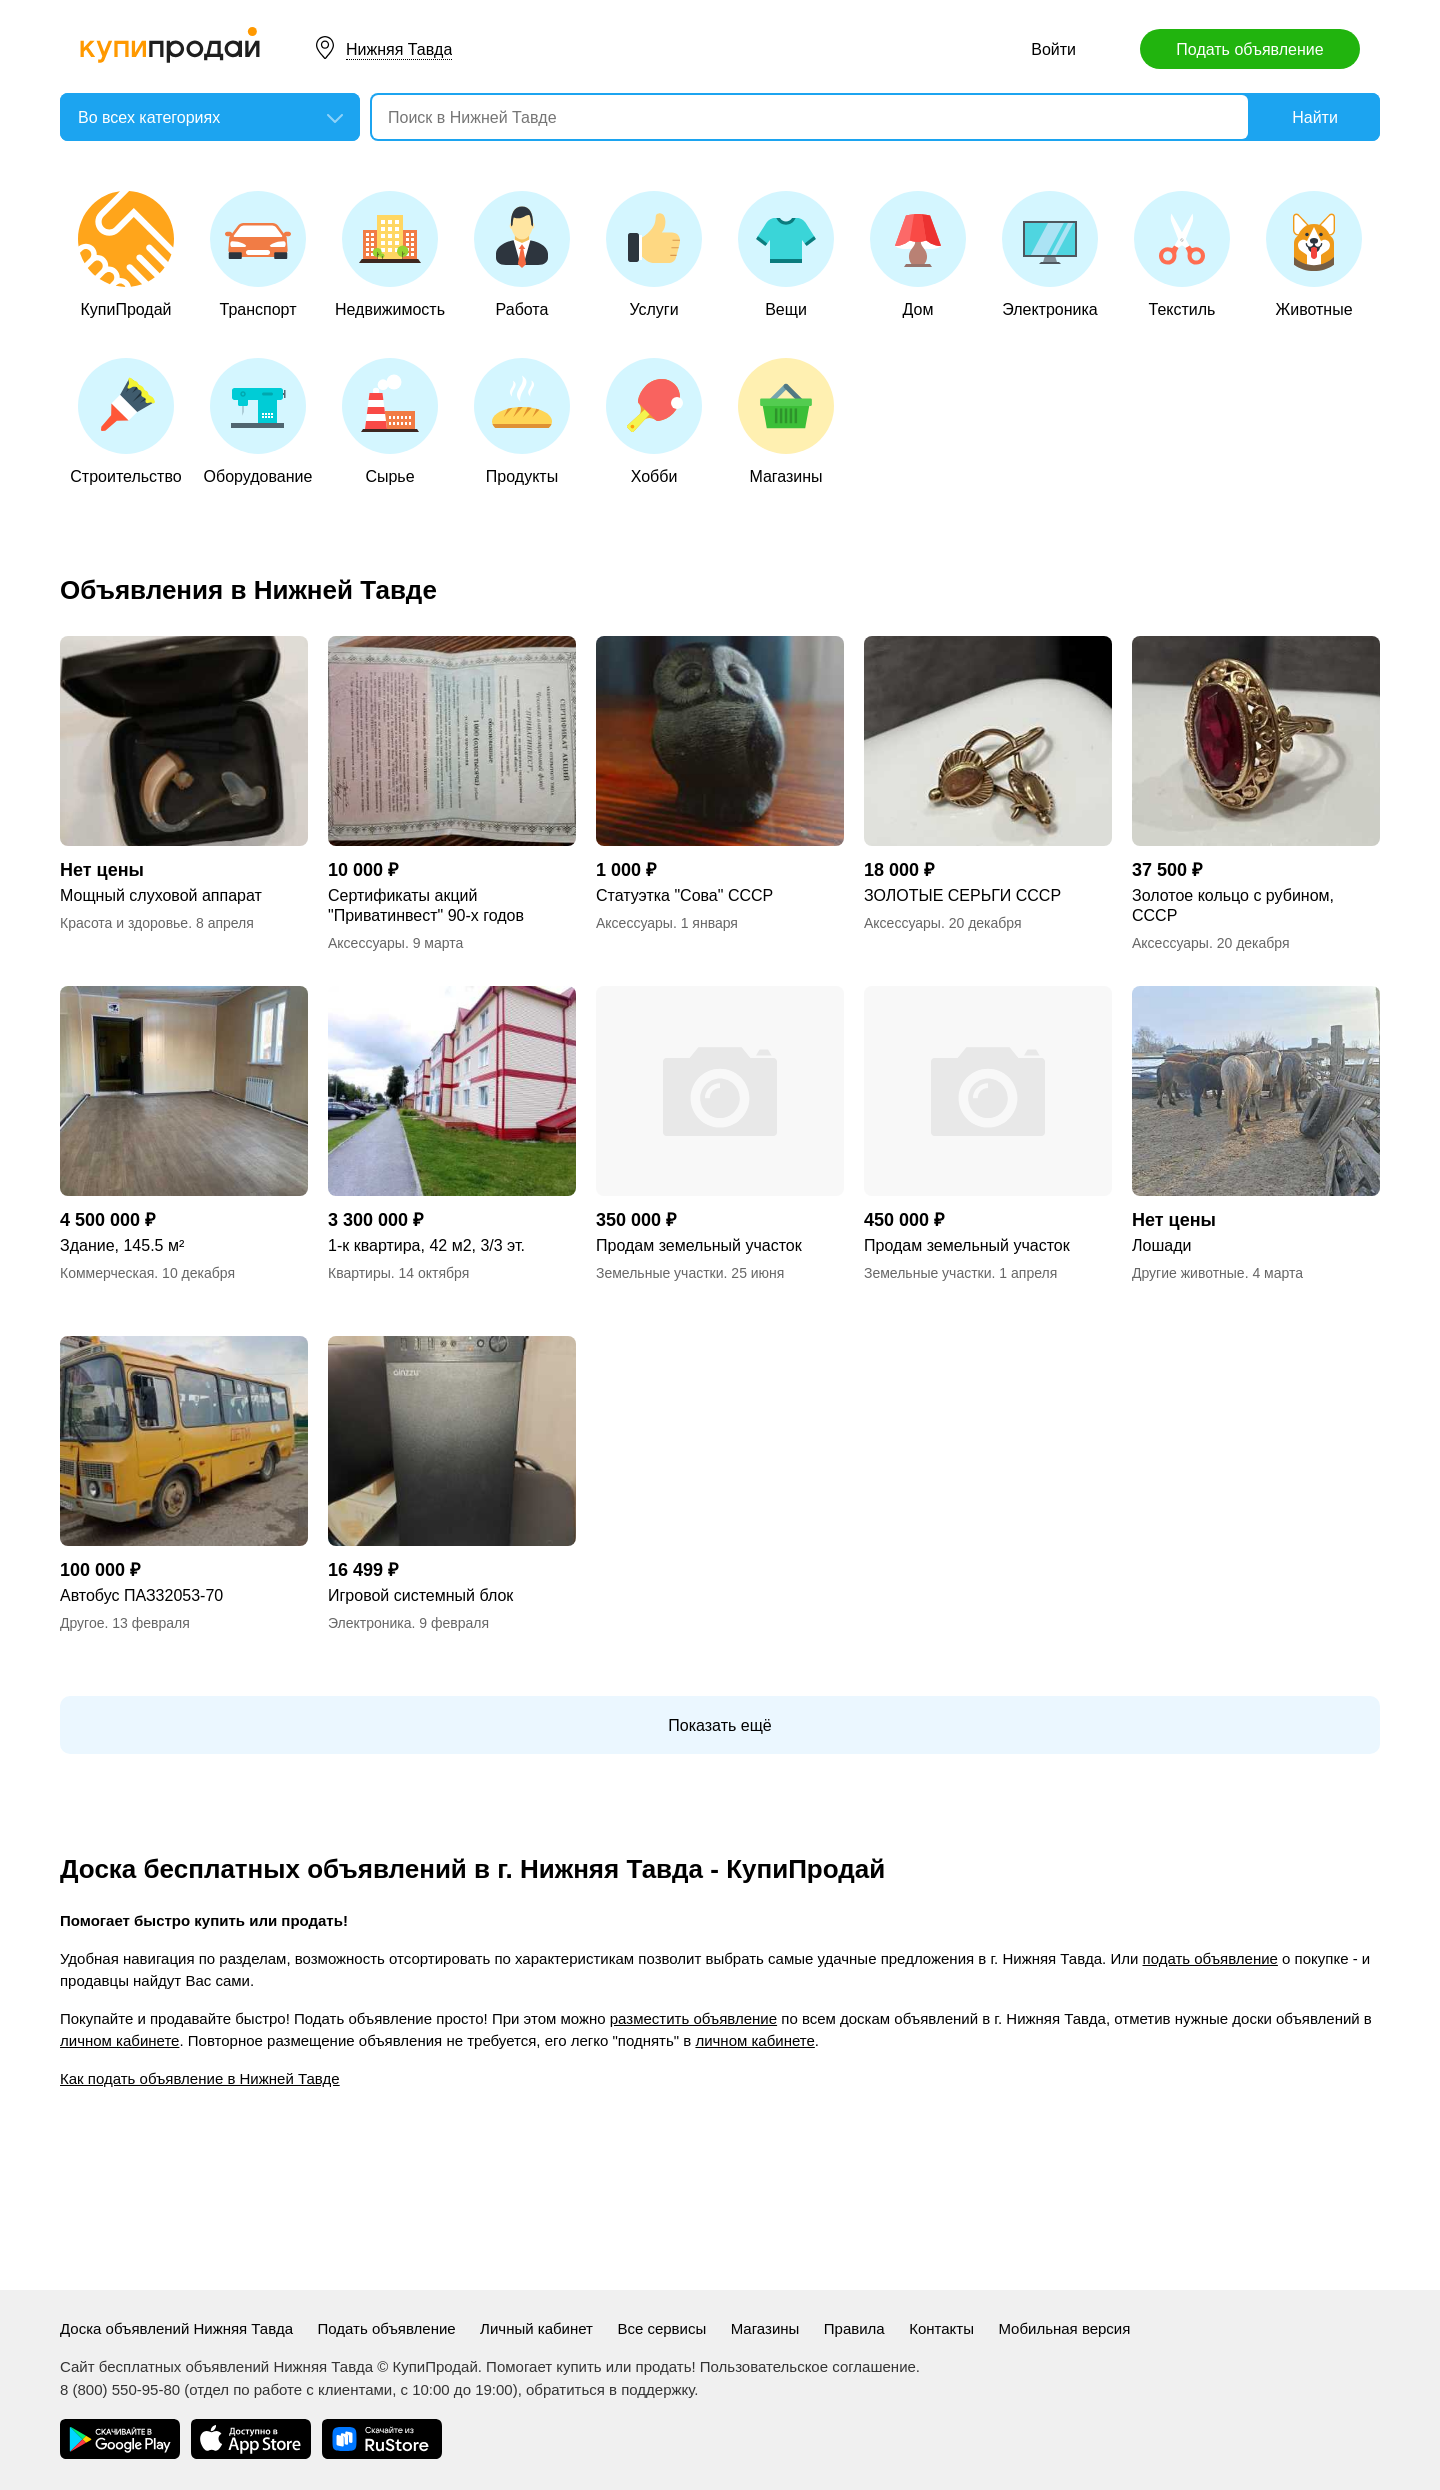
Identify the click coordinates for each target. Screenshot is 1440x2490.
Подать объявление (1249, 49)
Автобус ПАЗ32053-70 (141, 1595)
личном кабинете (119, 2040)
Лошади (1161, 1245)
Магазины (786, 421)
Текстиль (1182, 254)
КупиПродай (126, 254)
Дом (918, 254)
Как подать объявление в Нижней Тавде (200, 2078)
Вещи (786, 254)
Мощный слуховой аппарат (161, 895)
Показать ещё (719, 1725)
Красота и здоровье (124, 923)
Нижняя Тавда (399, 49)
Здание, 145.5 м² (122, 1245)
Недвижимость (390, 254)
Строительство (125, 421)
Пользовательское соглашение (808, 2366)
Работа (522, 254)
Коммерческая (107, 1273)
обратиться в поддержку (610, 2389)
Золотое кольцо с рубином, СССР (1233, 905)
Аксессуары (366, 943)
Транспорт (258, 254)
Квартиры (359, 1273)
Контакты (941, 2328)
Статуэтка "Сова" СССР (684, 895)
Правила (854, 2328)
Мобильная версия (1064, 2328)
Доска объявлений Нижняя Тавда (176, 2328)
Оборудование (258, 421)
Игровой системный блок (420, 1595)
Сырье (390, 421)
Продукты (522, 421)
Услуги (654, 254)
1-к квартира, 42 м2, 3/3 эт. (426, 1245)
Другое (82, 1623)
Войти (1053, 49)
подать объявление (1210, 1958)
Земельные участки (660, 1273)
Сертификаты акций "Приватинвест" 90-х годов (426, 905)
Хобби (654, 421)
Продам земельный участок (699, 1245)
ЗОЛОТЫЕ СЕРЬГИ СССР (962, 895)
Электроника (1050, 254)
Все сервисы (661, 2328)
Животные (1314, 254)
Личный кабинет (536, 2328)
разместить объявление (693, 2018)
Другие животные (1188, 1273)
